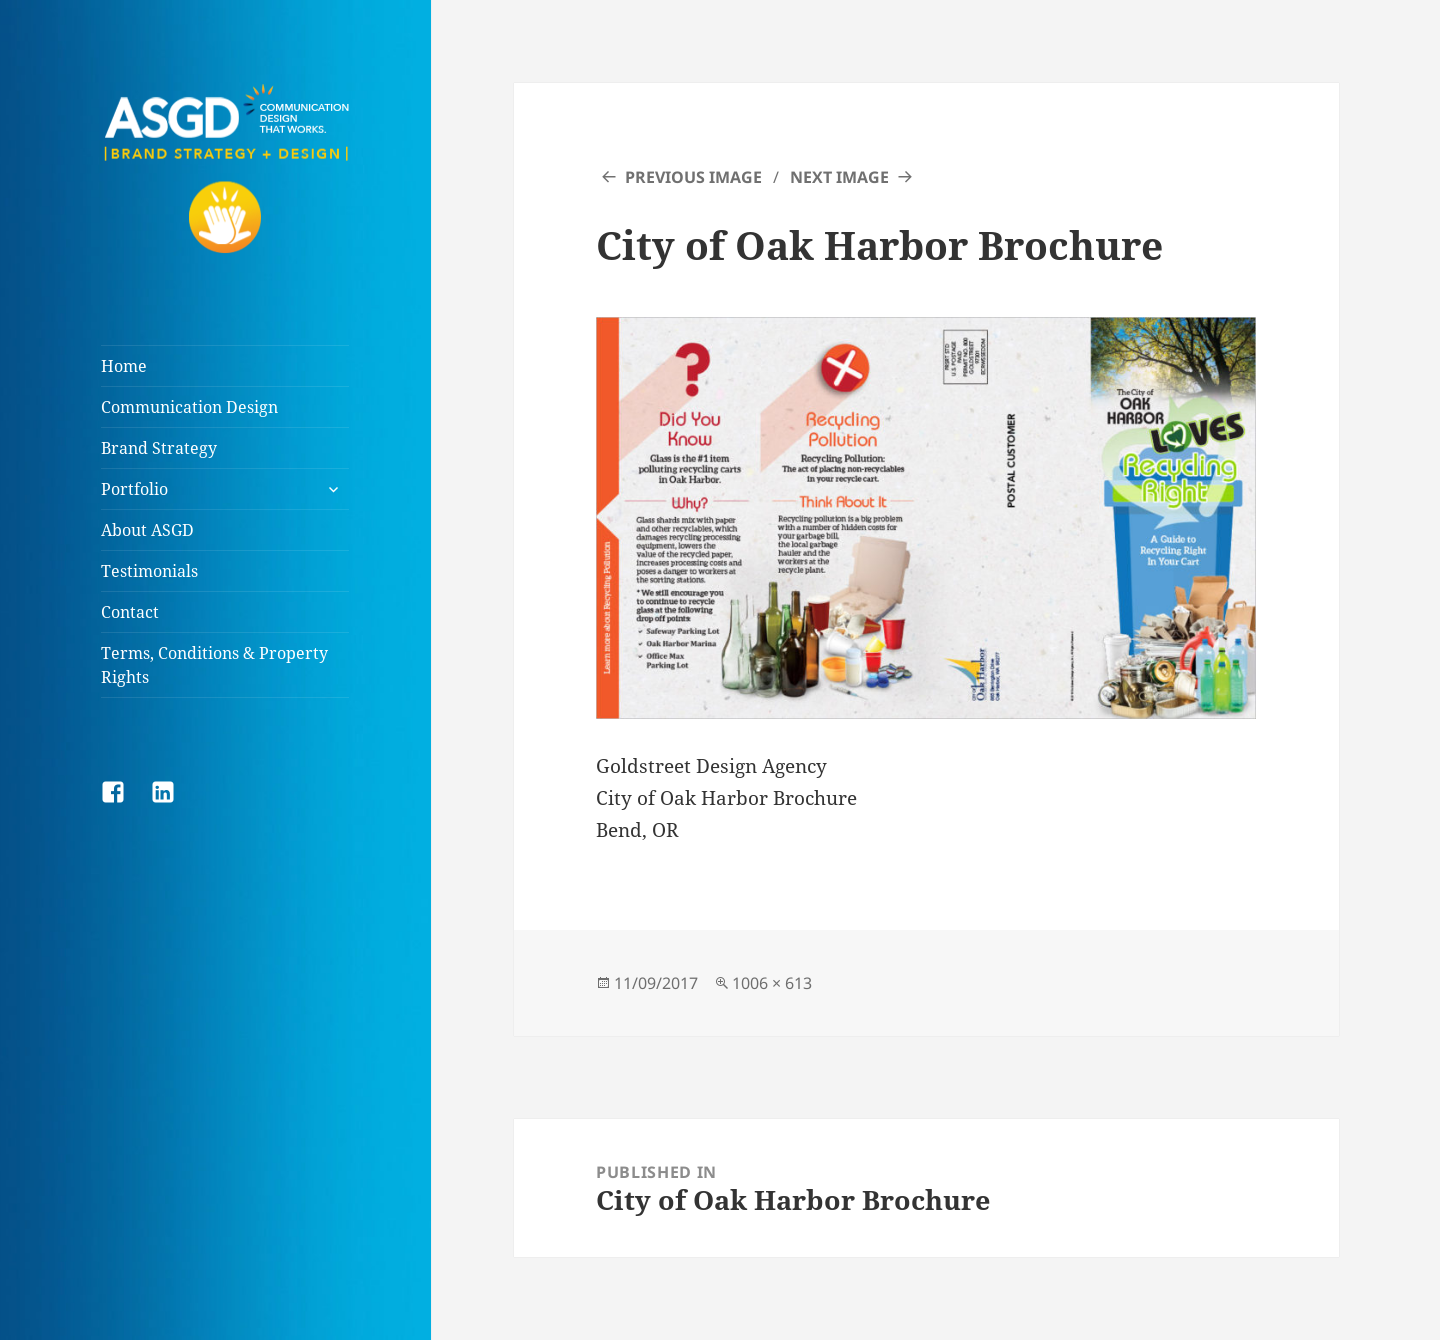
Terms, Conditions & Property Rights (214, 665)
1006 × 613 (772, 983)
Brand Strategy (159, 448)
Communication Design (189, 407)
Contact (130, 612)
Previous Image (693, 177)
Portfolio (134, 489)
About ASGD (147, 530)
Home (124, 366)
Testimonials (149, 571)
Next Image (839, 177)
